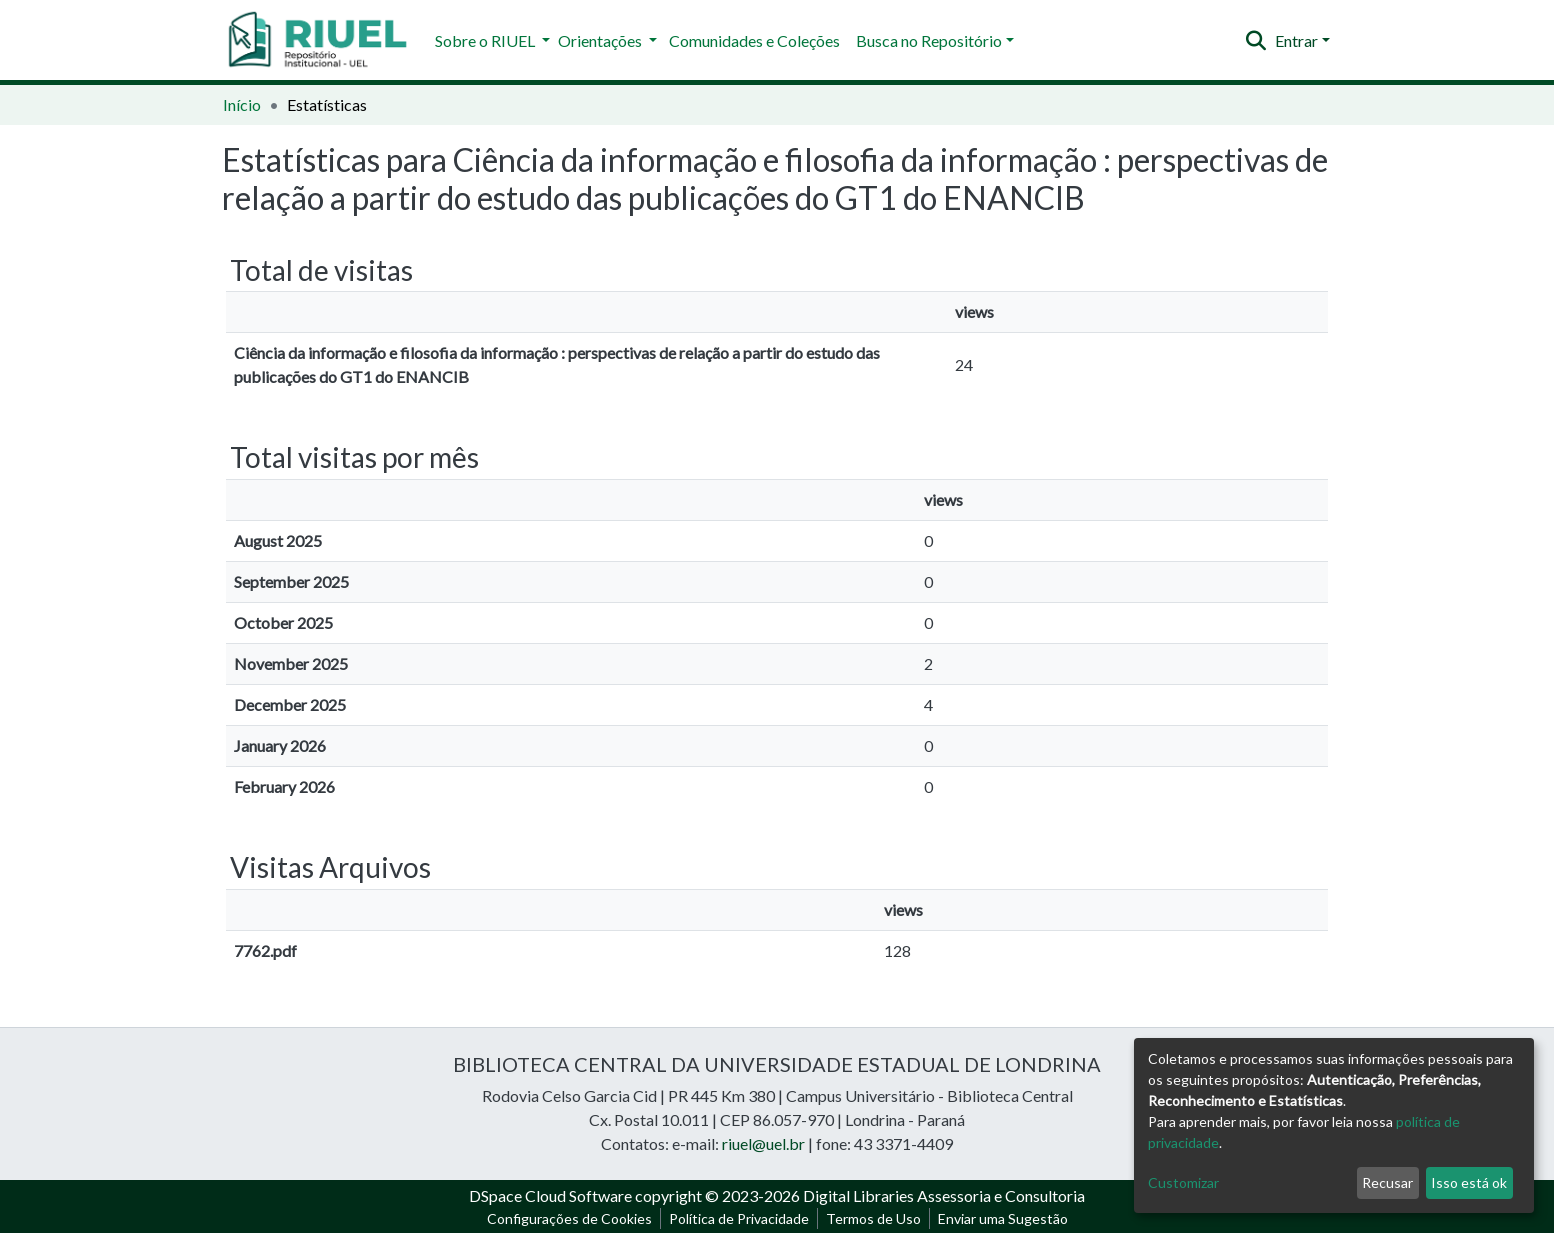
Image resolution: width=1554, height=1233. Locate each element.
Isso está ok (1469, 1182)
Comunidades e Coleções (754, 40)
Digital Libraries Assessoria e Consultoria (944, 1195)
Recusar (1387, 1182)
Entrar (1296, 40)
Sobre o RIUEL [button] (486, 40)
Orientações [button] (601, 40)
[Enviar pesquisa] (1256, 41)
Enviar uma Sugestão (1003, 1218)
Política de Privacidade (739, 1218)
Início (242, 104)
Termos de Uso (873, 1218)
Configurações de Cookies (569, 1218)
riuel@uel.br (763, 1143)
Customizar (1183, 1182)
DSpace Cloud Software (550, 1195)
